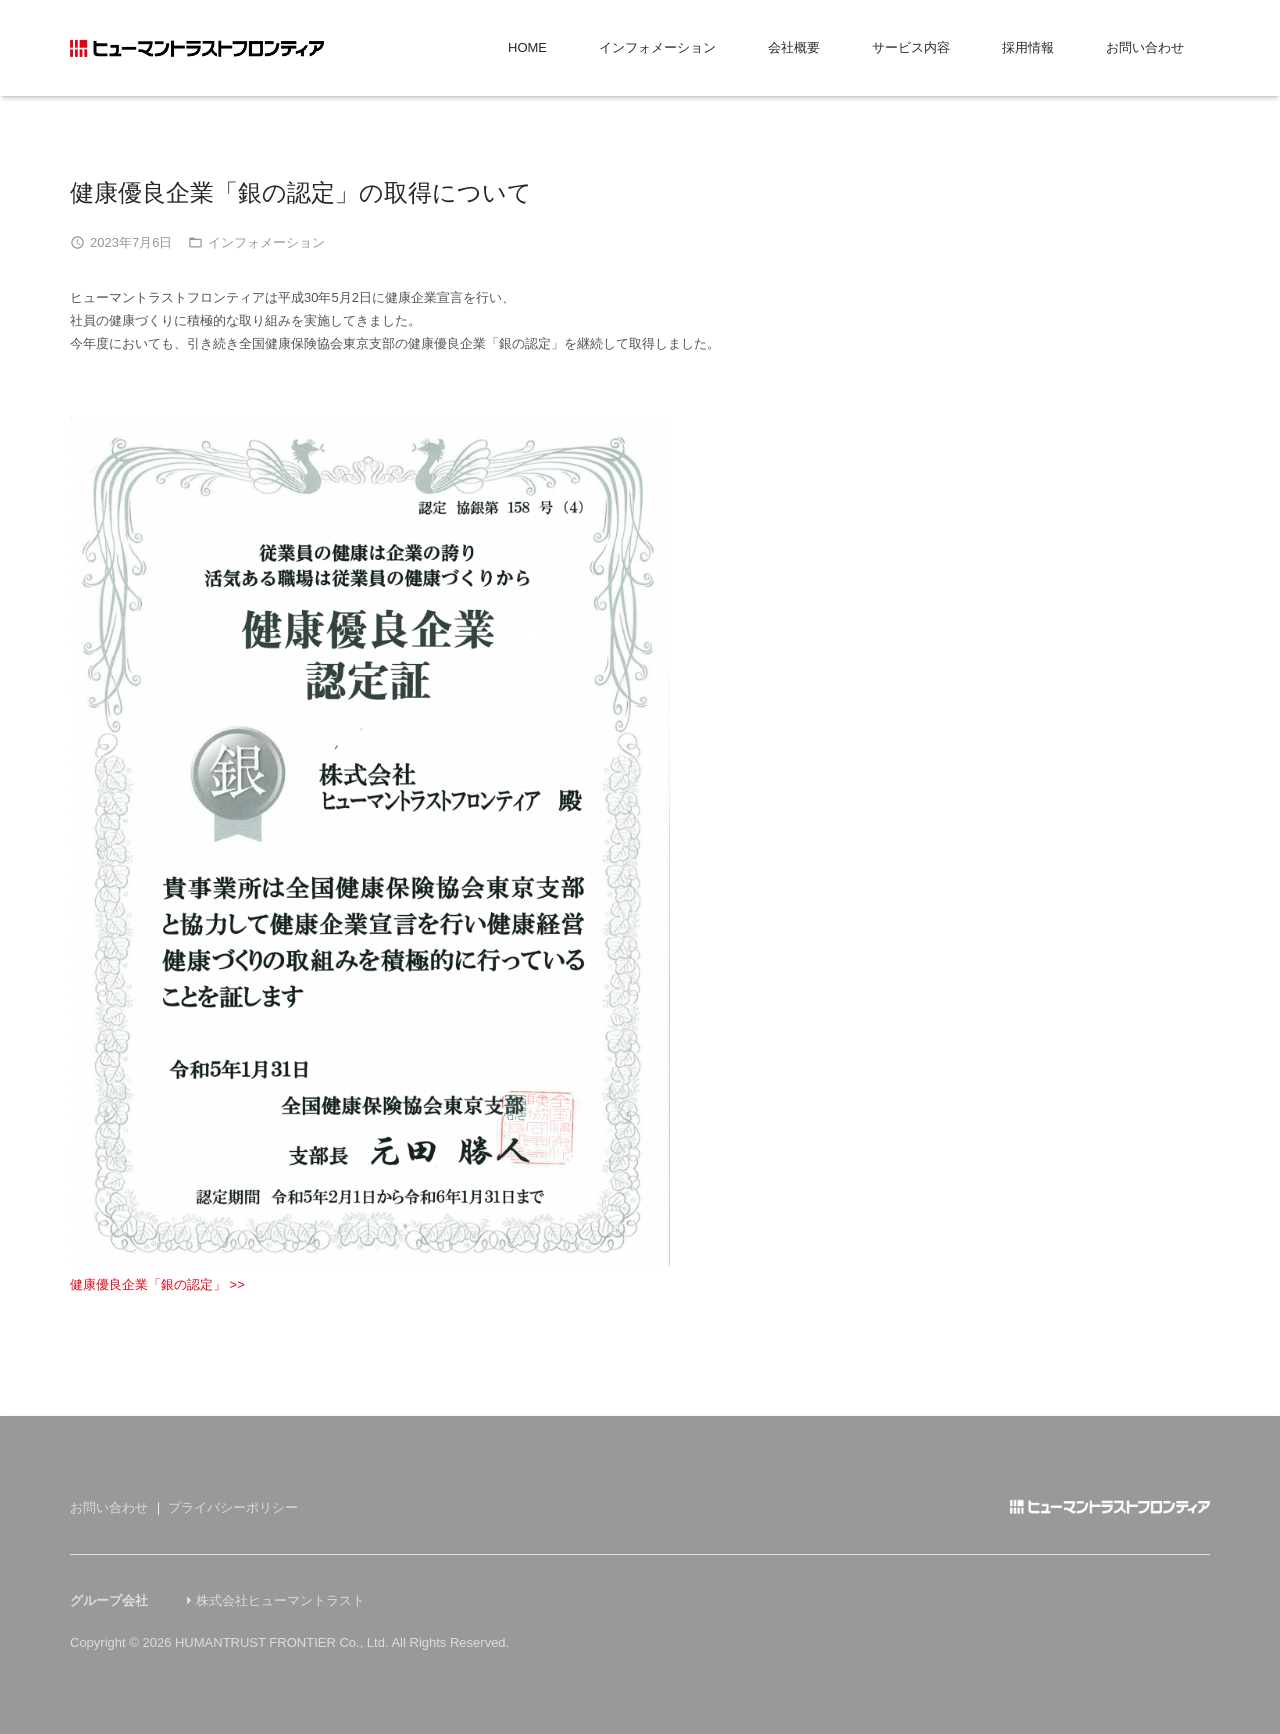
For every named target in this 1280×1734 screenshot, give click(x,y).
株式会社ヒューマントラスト (280, 1600)
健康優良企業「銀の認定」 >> (157, 1284)
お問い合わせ (109, 1507)
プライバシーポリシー (233, 1507)
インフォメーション (266, 242)
